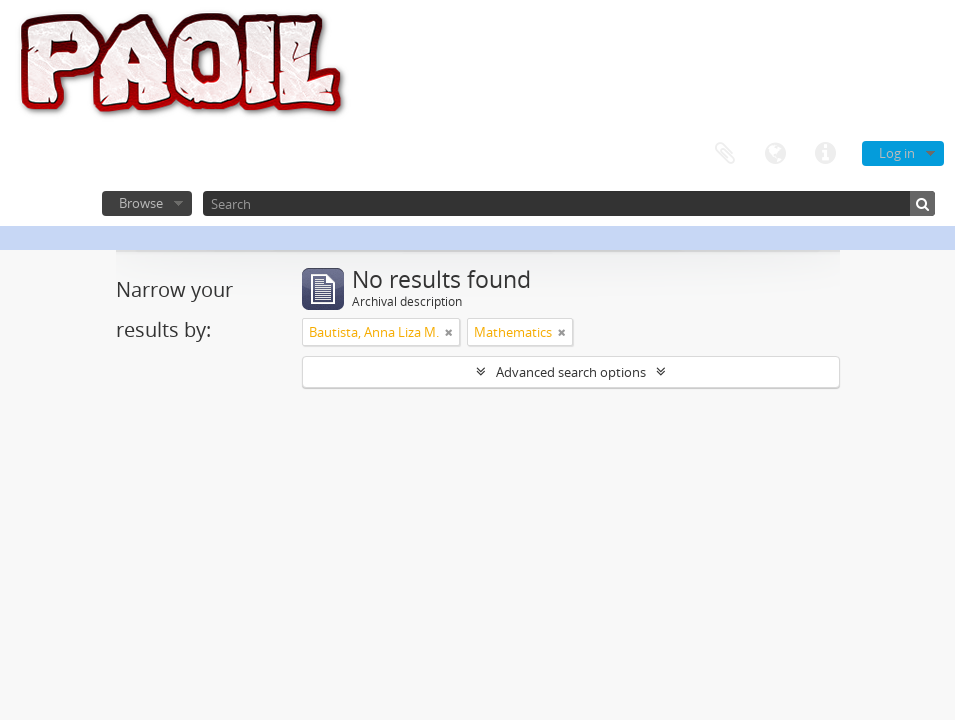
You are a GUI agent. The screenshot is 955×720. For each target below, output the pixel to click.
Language (775, 154)
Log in (897, 153)
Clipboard (725, 154)
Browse (141, 203)
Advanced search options (571, 372)
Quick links (825, 154)
